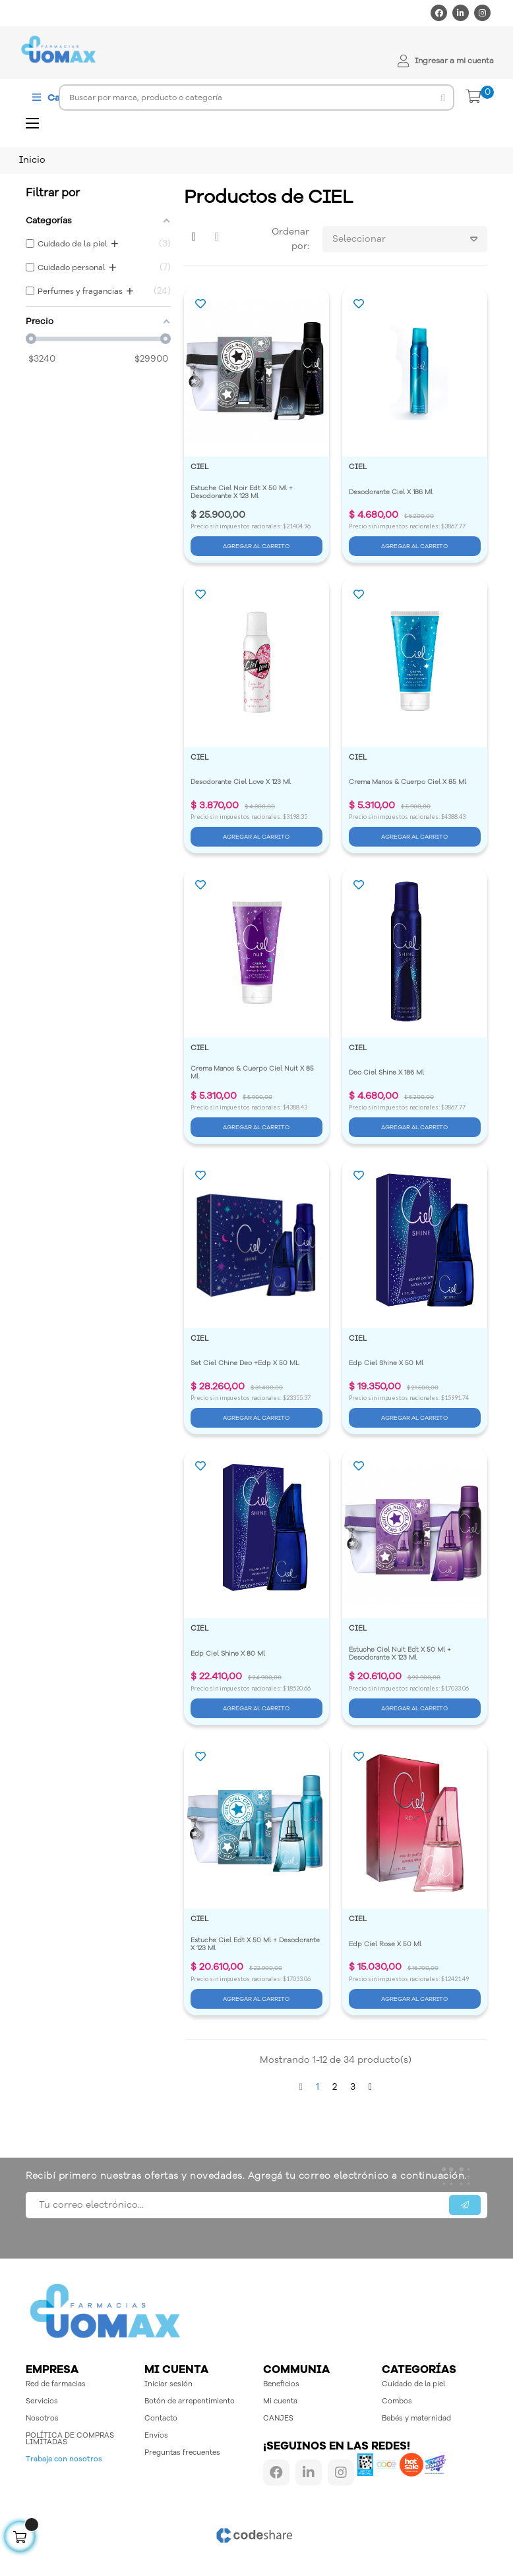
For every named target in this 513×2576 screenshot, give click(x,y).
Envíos (156, 2435)
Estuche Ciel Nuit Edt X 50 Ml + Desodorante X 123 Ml (401, 1653)
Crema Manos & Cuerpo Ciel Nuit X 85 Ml (253, 1072)
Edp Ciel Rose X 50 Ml (385, 1944)
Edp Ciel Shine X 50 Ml (386, 1363)
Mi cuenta (280, 2401)
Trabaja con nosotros (64, 2459)
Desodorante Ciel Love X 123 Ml (241, 782)
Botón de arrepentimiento (189, 2401)
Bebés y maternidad (416, 2418)
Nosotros (42, 2418)
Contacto (160, 2418)
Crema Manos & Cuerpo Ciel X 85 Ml (407, 782)
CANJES (278, 2418)
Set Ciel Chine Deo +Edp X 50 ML (245, 1363)
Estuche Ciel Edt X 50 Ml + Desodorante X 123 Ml (256, 1944)
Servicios (42, 2401)
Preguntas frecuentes (182, 2452)
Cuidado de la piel (413, 2384)
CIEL (199, 467)
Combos (397, 2401)
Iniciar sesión (168, 2384)
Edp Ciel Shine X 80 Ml (228, 1653)
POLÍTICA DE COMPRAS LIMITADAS (70, 2438)
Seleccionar (409, 239)
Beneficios (281, 2384)
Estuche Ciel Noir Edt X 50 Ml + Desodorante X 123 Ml (243, 492)
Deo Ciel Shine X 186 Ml (386, 1072)
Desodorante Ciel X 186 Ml (391, 492)
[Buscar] (256, 97)
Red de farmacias (56, 2384)
